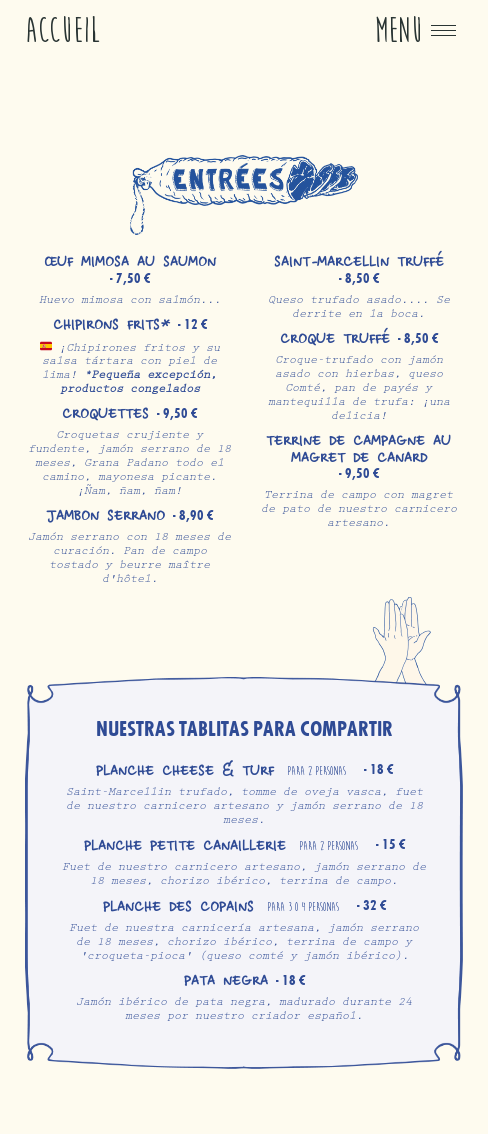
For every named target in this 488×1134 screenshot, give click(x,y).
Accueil (63, 30)
